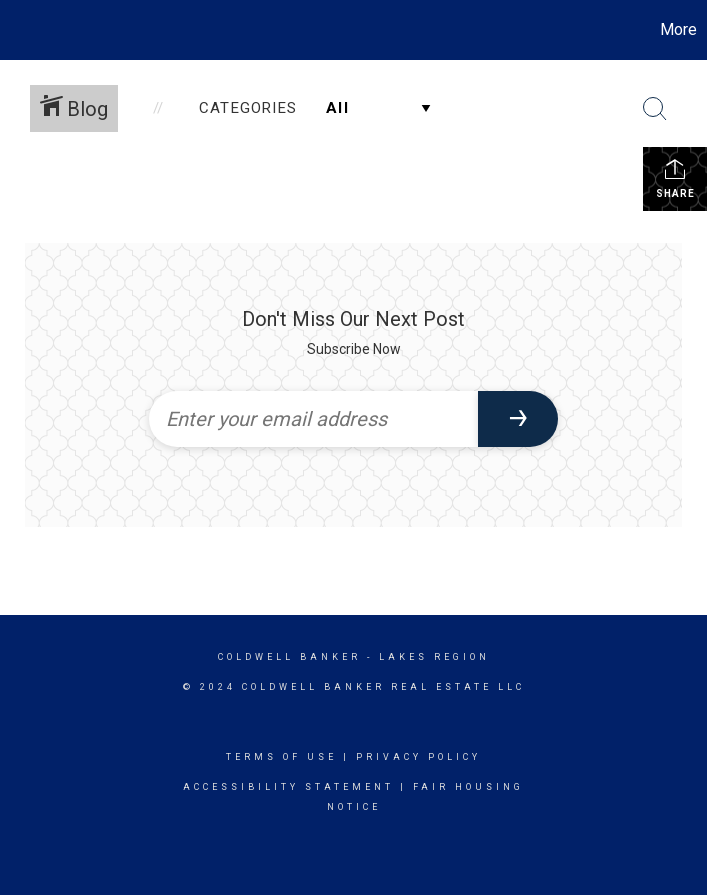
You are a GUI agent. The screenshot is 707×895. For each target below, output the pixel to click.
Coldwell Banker (289, 657)
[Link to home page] (25, 30)
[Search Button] (655, 109)
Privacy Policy (418, 757)
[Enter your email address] (313, 419)
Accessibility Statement (288, 787)
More (678, 29)
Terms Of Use (281, 757)
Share (675, 178)
